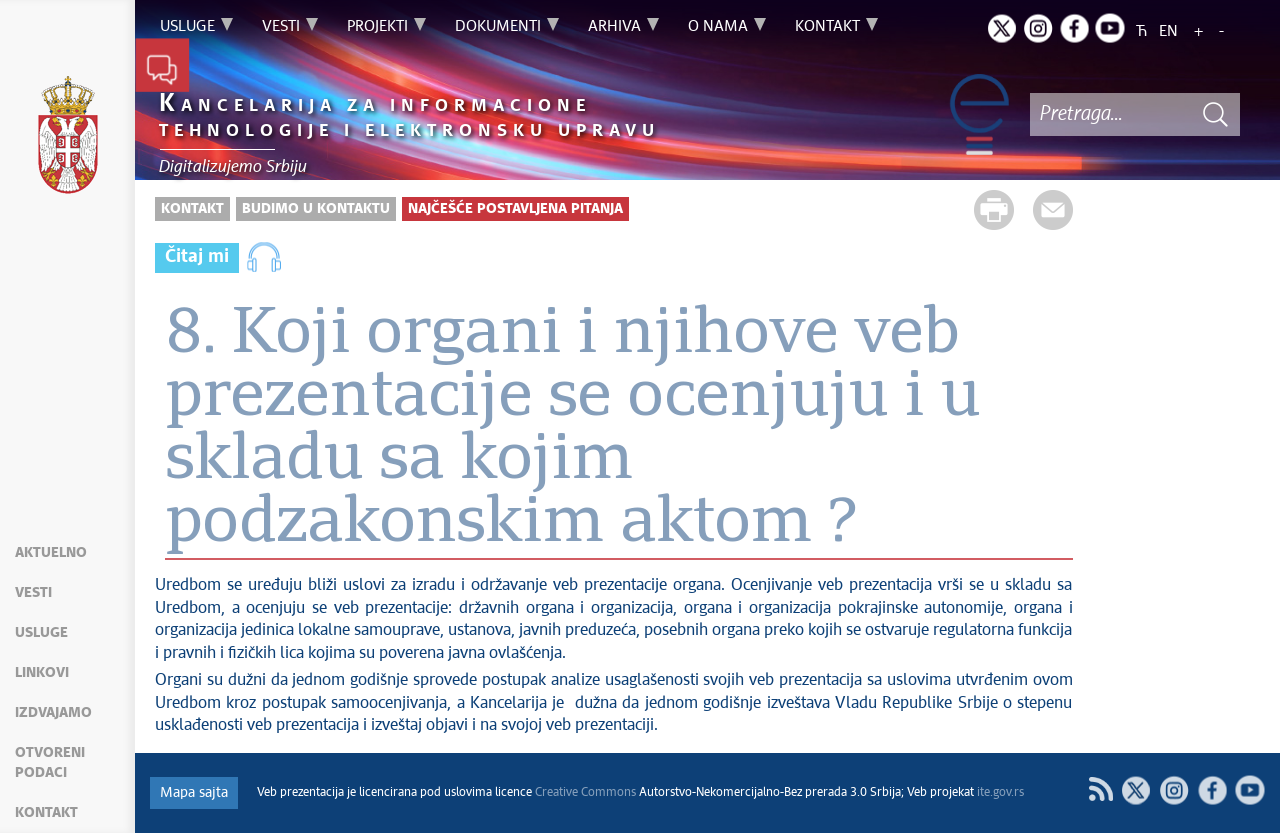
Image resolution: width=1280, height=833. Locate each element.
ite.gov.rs (1000, 793)
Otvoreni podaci (50, 763)
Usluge (41, 633)
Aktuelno (51, 553)
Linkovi (42, 673)
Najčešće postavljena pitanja (515, 209)
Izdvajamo (53, 713)
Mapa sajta (194, 793)
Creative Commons (585, 793)
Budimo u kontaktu (316, 209)
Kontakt (46, 813)
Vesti (33, 593)
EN (1168, 31)
